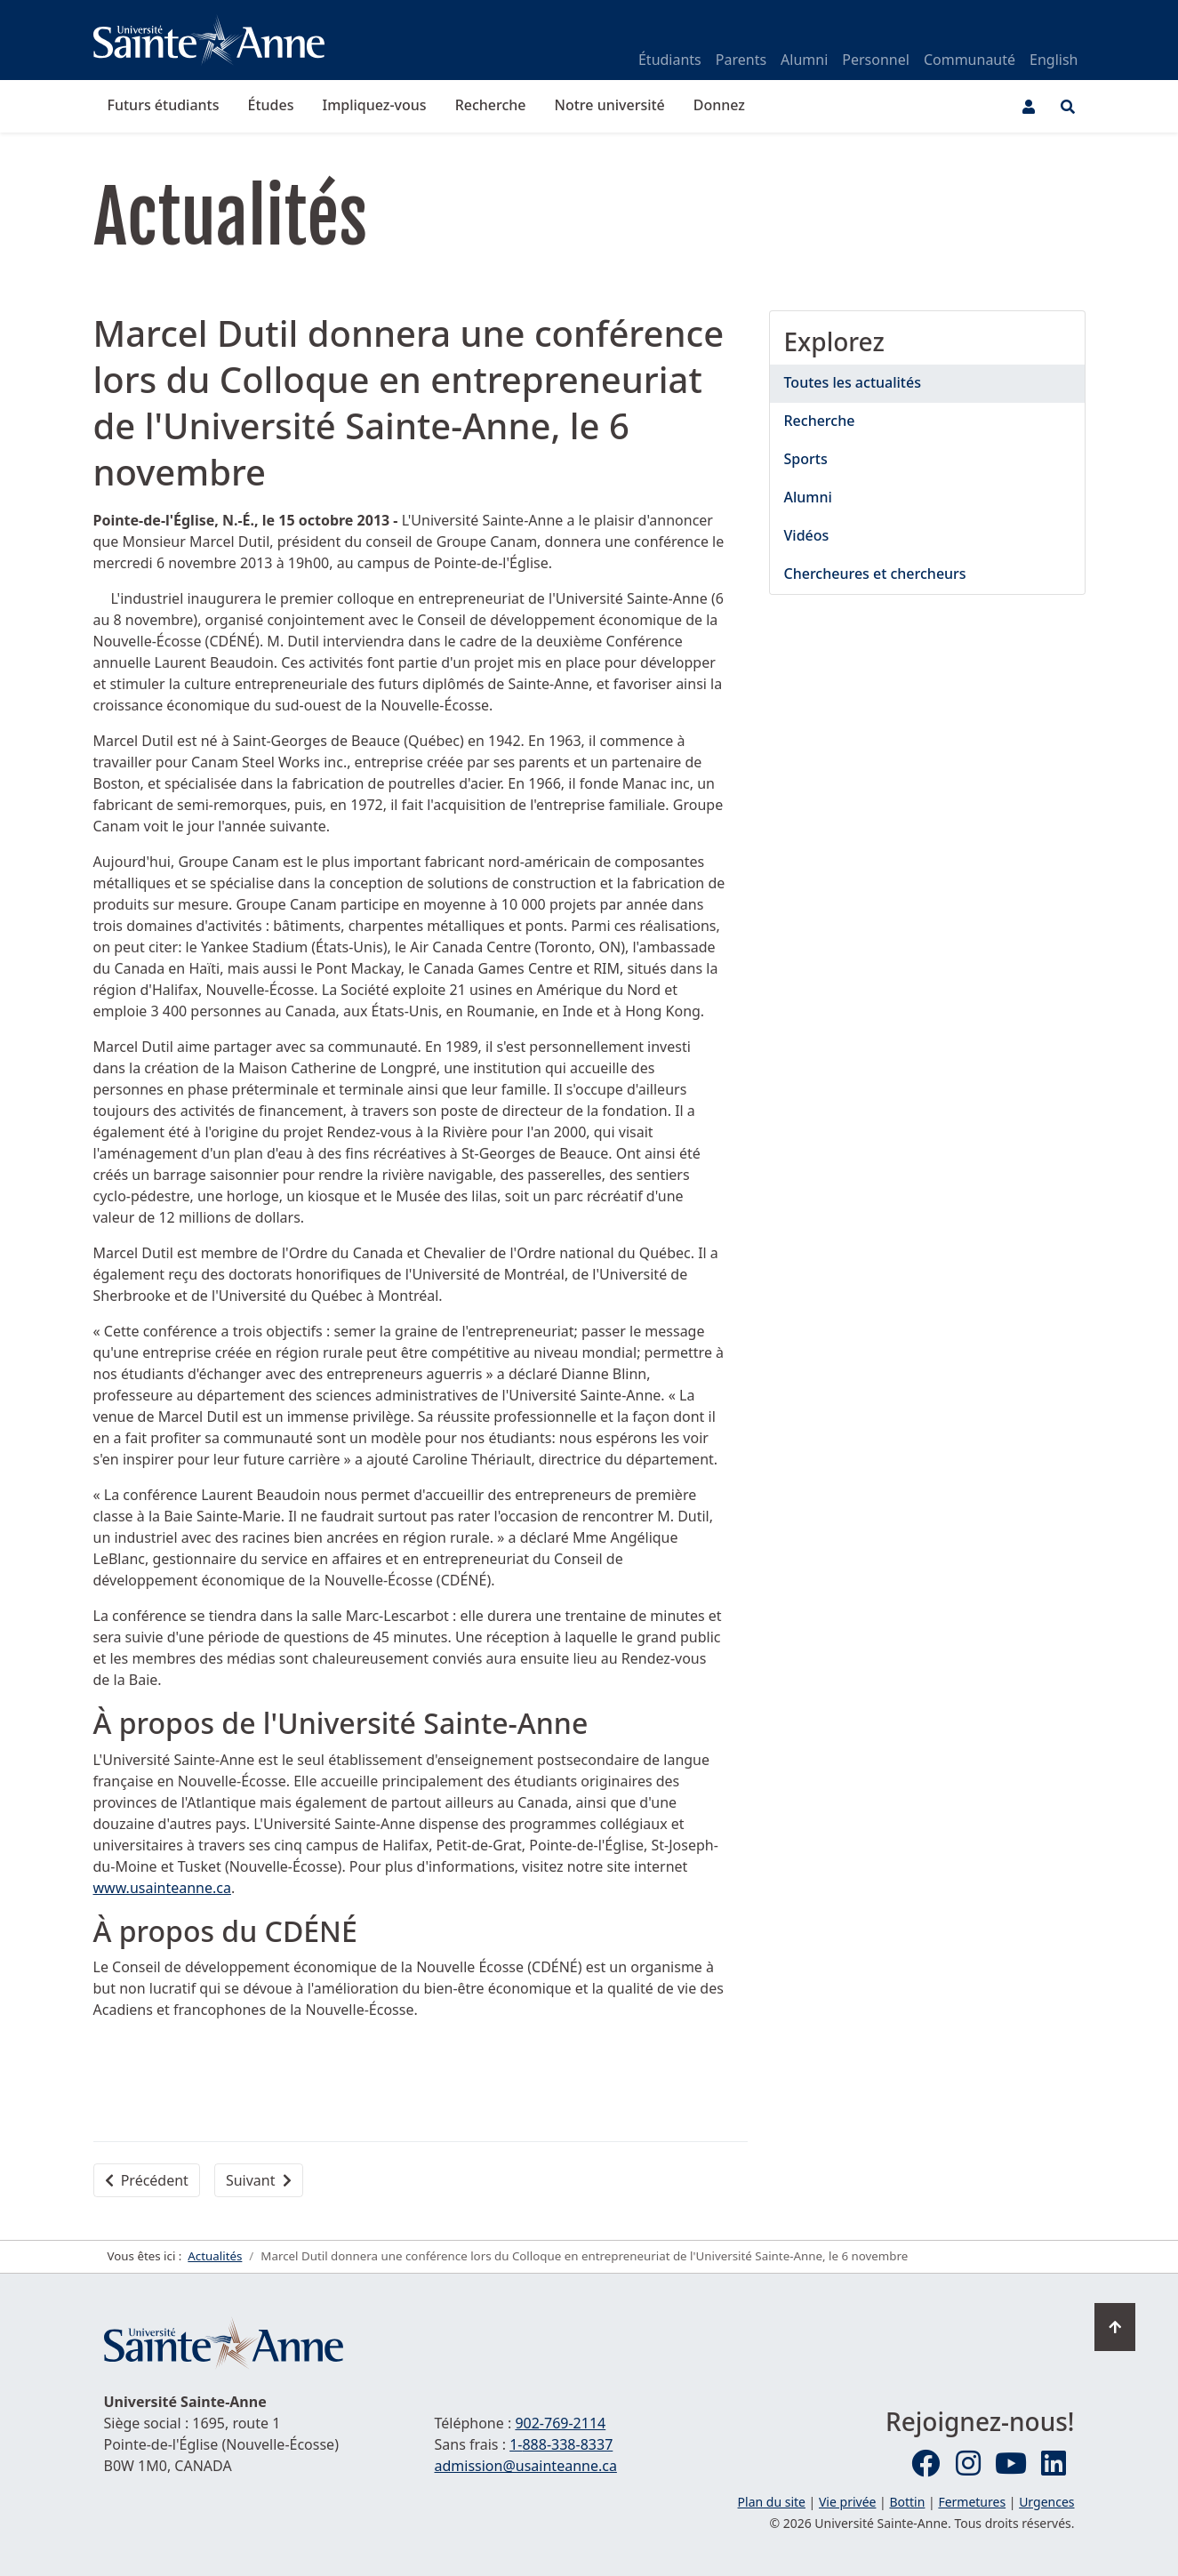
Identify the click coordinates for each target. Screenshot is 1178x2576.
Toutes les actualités (852, 382)
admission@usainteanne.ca (526, 2466)
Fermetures (972, 2501)
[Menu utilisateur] (1029, 107)
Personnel (876, 59)
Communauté (969, 59)
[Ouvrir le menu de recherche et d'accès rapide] (1068, 107)
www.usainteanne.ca (162, 1888)
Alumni (804, 59)
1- (561, 2444)
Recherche (490, 105)
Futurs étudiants (164, 105)
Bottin (907, 2501)
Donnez (719, 105)
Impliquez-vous (374, 105)
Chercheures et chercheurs (875, 573)
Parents (741, 59)
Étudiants (669, 59)
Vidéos (806, 535)
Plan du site (771, 2501)
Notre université (610, 105)
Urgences (1046, 2501)
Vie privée (847, 2501)
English (1054, 59)
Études (271, 105)
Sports (806, 459)
